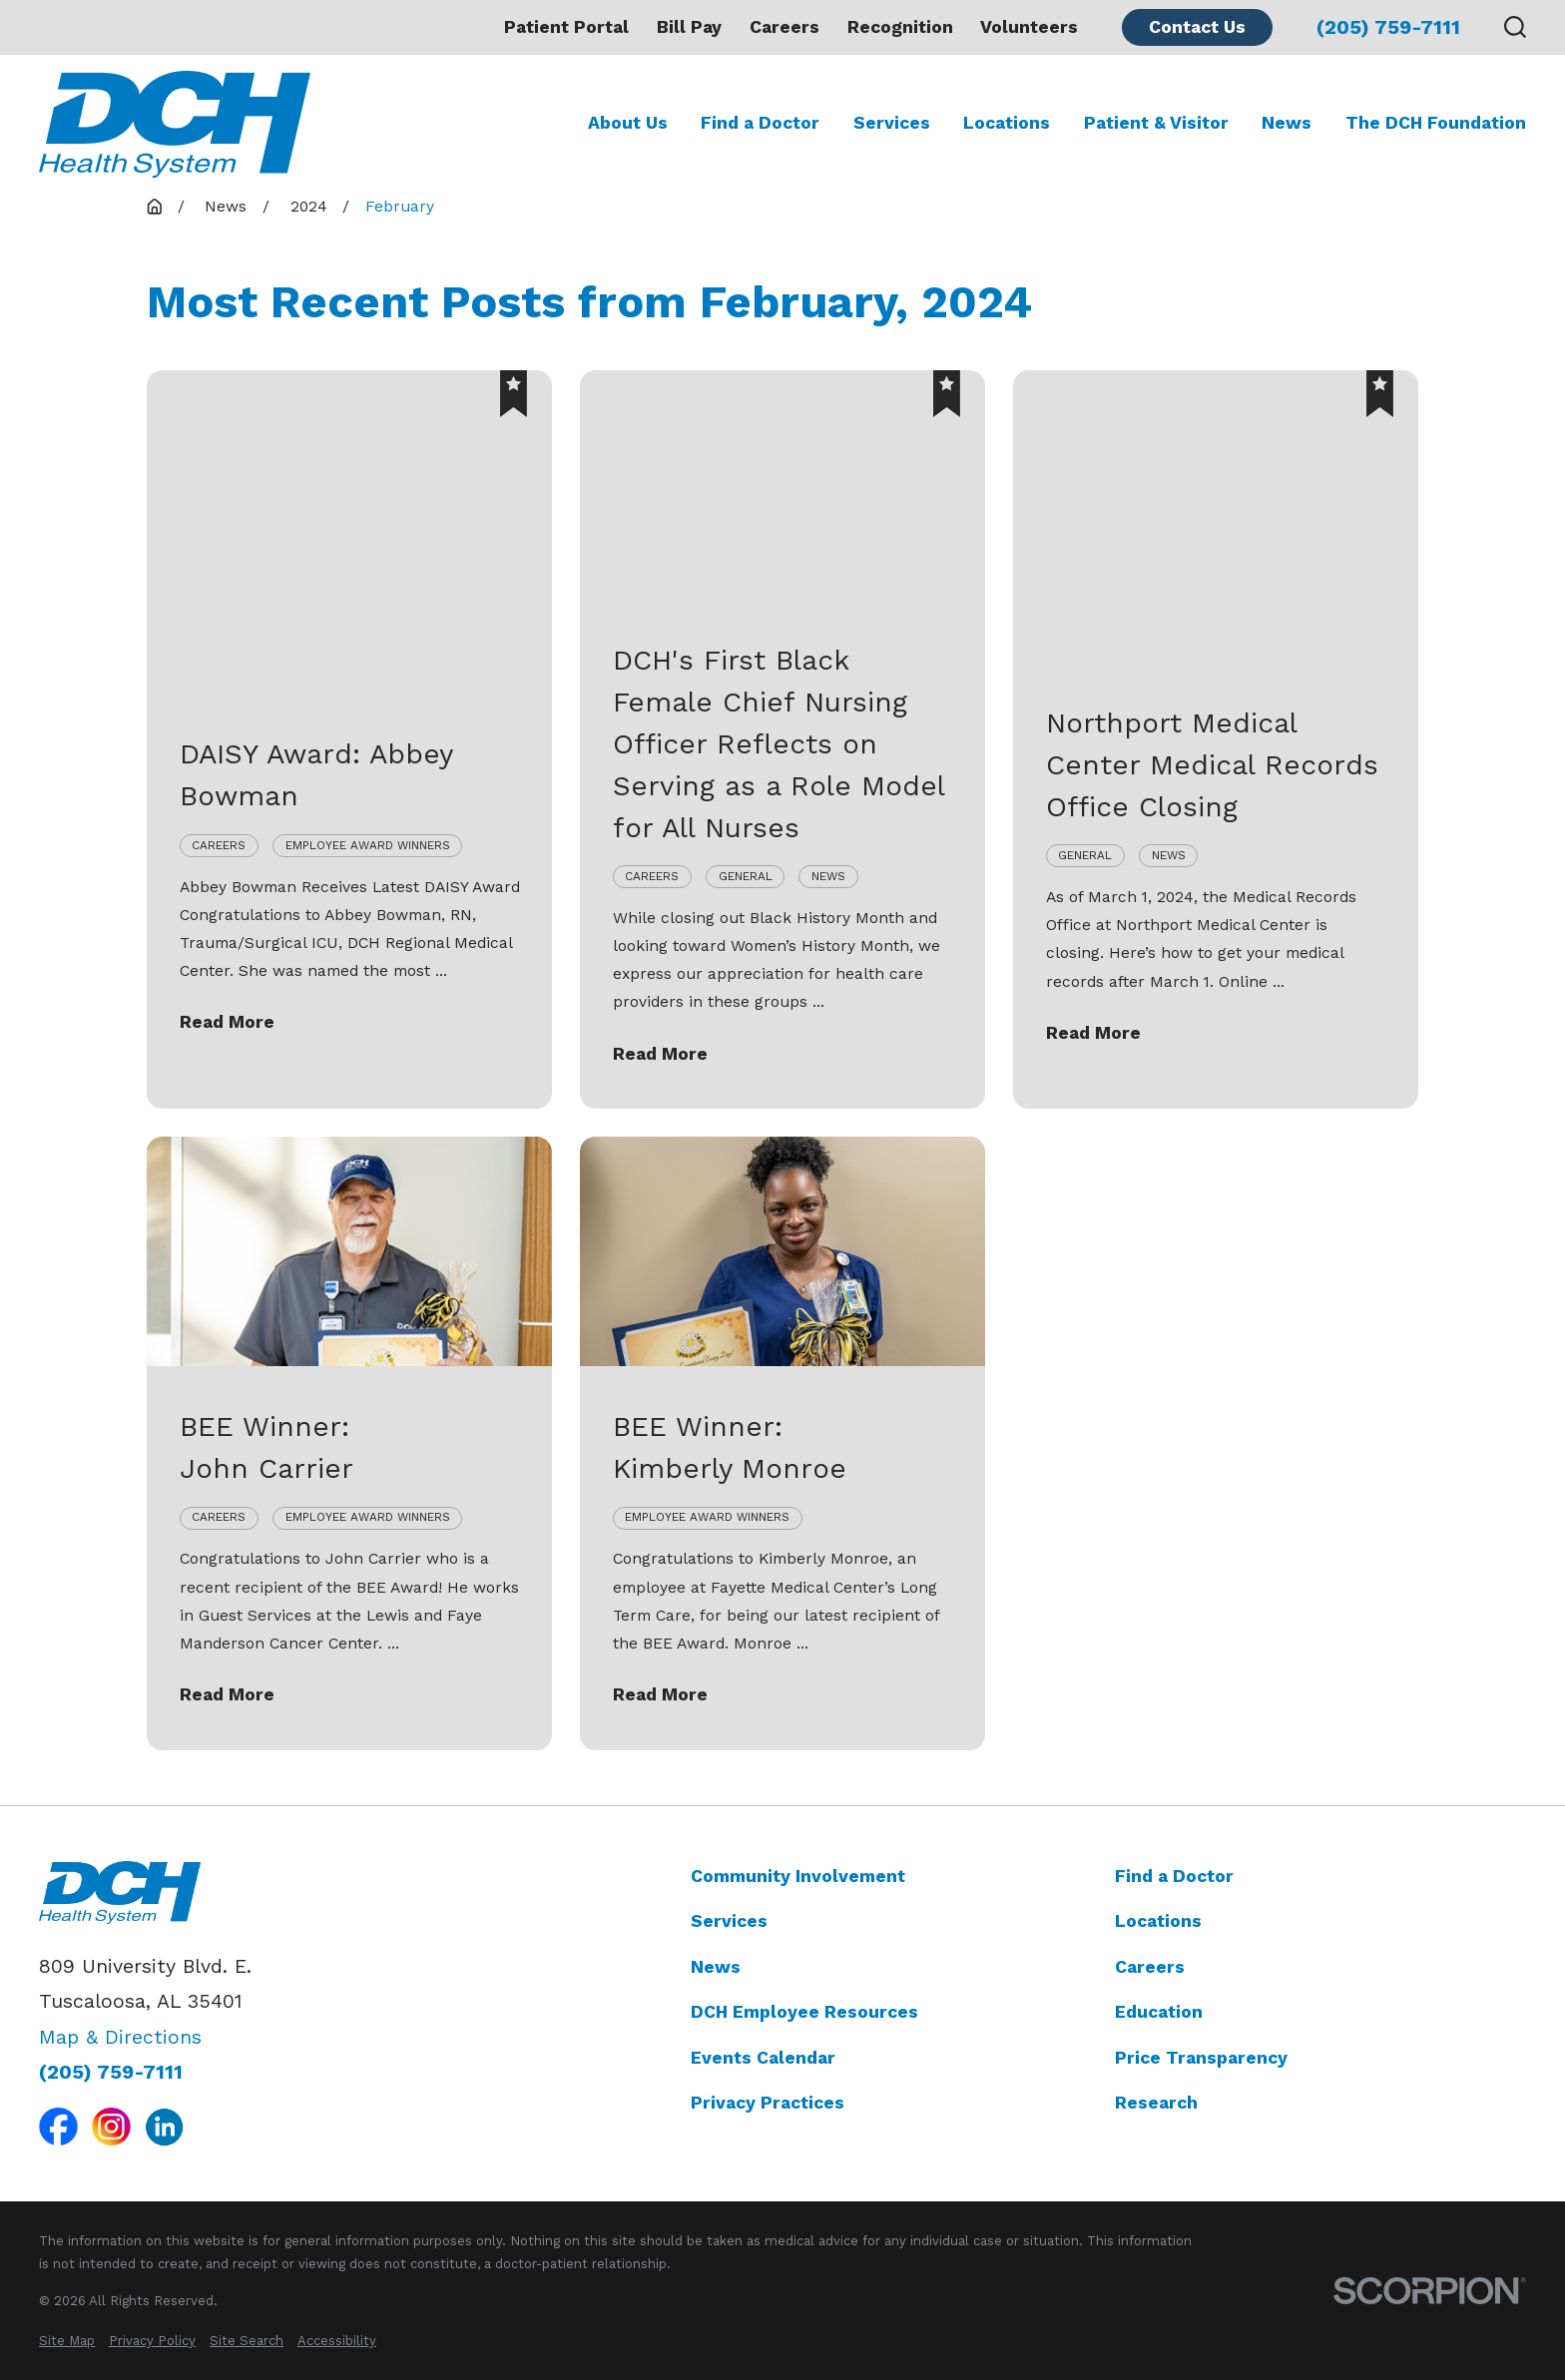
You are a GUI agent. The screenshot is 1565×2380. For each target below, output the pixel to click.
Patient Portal (566, 27)
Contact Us (1197, 27)
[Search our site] (1515, 27)
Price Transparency (1201, 2058)
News (716, 1967)
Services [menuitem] (891, 123)
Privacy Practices (767, 2103)
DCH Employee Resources (804, 2012)
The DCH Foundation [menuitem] (1435, 123)
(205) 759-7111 (1388, 28)
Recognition (900, 27)
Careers (784, 27)
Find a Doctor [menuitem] (760, 123)
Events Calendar (763, 2058)
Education (1159, 2012)
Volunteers (1029, 27)
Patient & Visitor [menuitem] (1156, 123)
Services (729, 1921)
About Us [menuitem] (628, 123)
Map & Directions (120, 2037)
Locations (1158, 1921)
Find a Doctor (1174, 1876)
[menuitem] (67, 2340)
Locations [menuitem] (1006, 123)
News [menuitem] (1286, 123)
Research (1156, 2103)
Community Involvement (798, 1876)
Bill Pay (689, 27)
